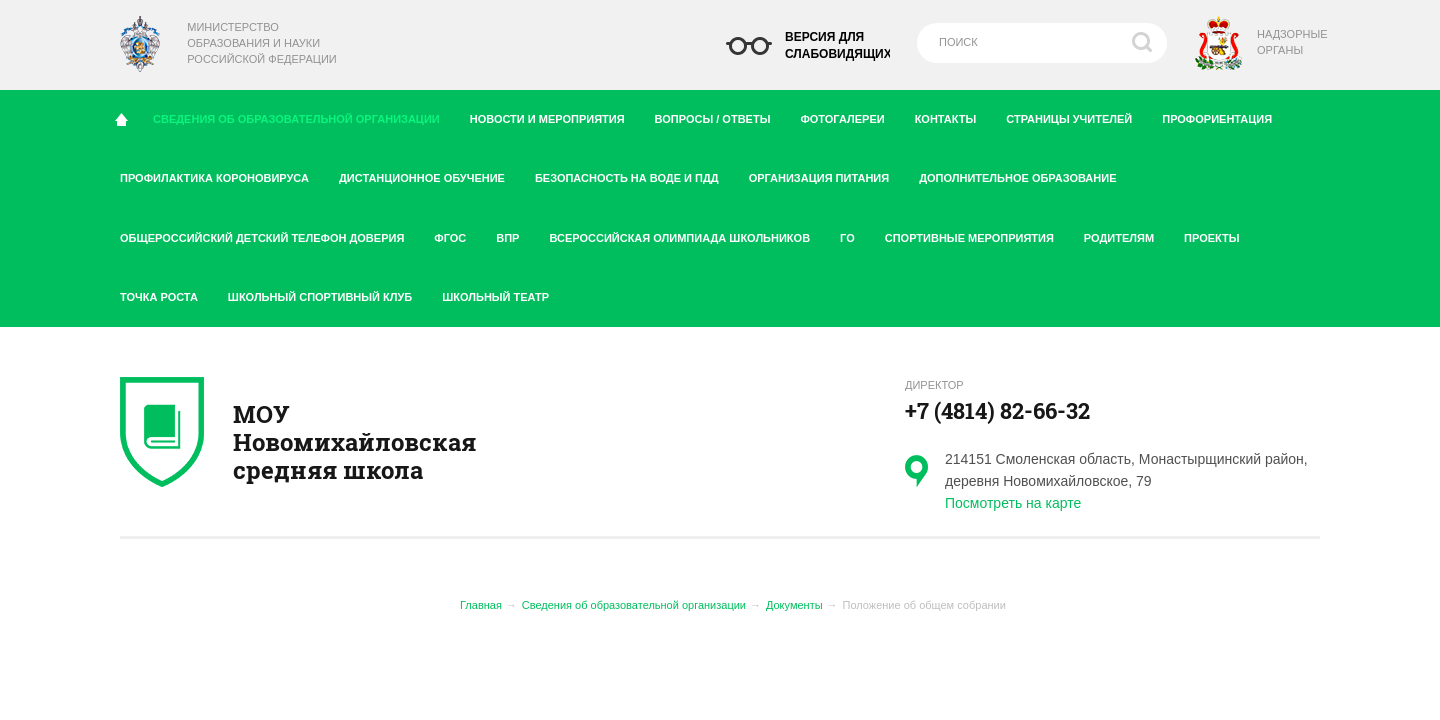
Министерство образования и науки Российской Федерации (261, 43)
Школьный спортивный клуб (327, 293)
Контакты (953, 115)
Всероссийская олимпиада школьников (687, 234)
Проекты (1219, 234)
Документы (794, 605)
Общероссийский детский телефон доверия (269, 234)
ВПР (515, 234)
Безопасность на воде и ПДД (634, 174)
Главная (481, 605)
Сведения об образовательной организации (303, 114)
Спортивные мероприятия (977, 234)
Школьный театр (495, 297)
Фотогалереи (849, 115)
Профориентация (1224, 115)
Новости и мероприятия (555, 115)
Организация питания (827, 174)
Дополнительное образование (1025, 174)
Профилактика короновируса (222, 174)
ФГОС (457, 234)
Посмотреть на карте (1013, 503)
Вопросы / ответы (720, 115)
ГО (855, 234)
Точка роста (166, 293)
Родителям (1126, 234)
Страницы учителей (1076, 115)
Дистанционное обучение (429, 174)
